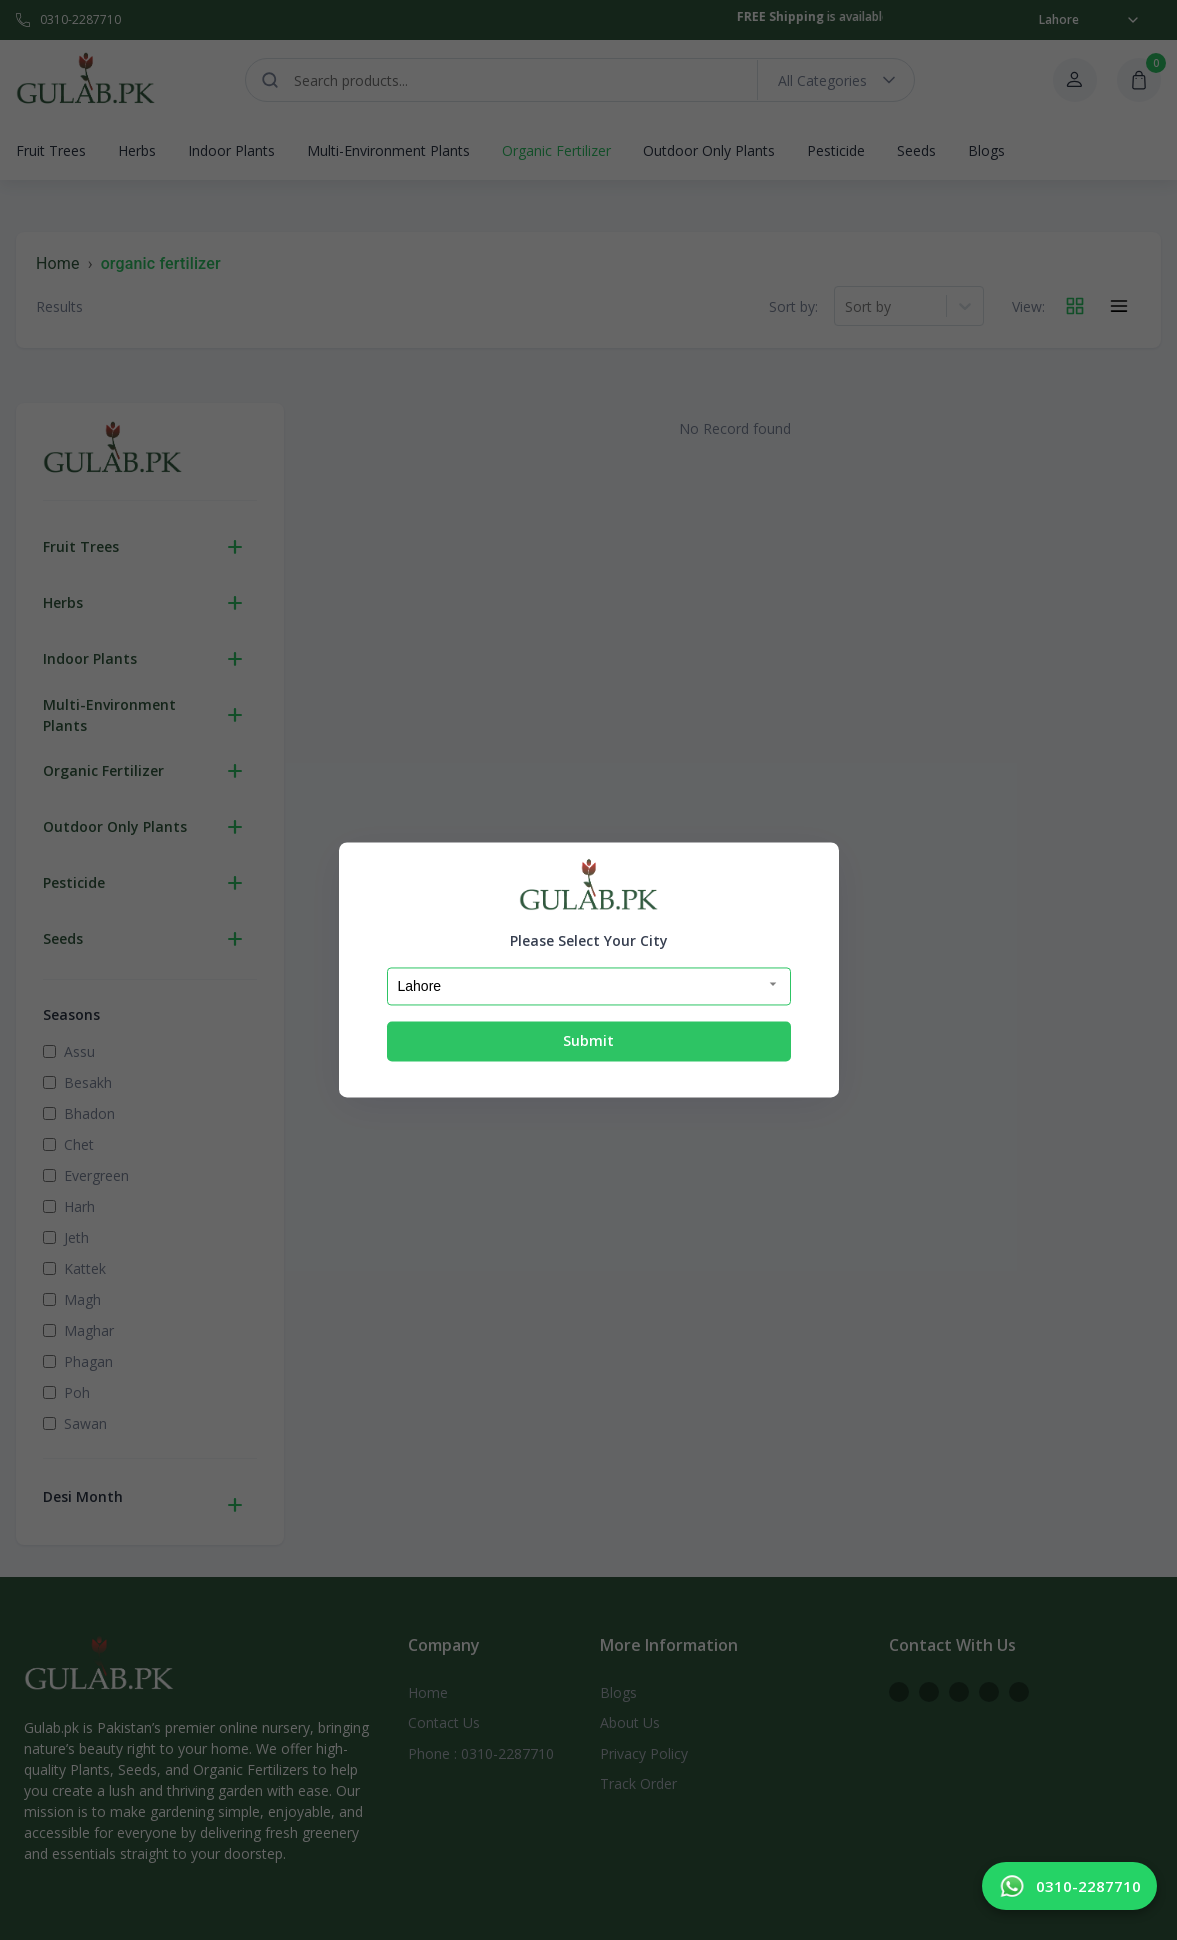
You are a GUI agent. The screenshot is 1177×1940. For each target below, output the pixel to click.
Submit (588, 1040)
